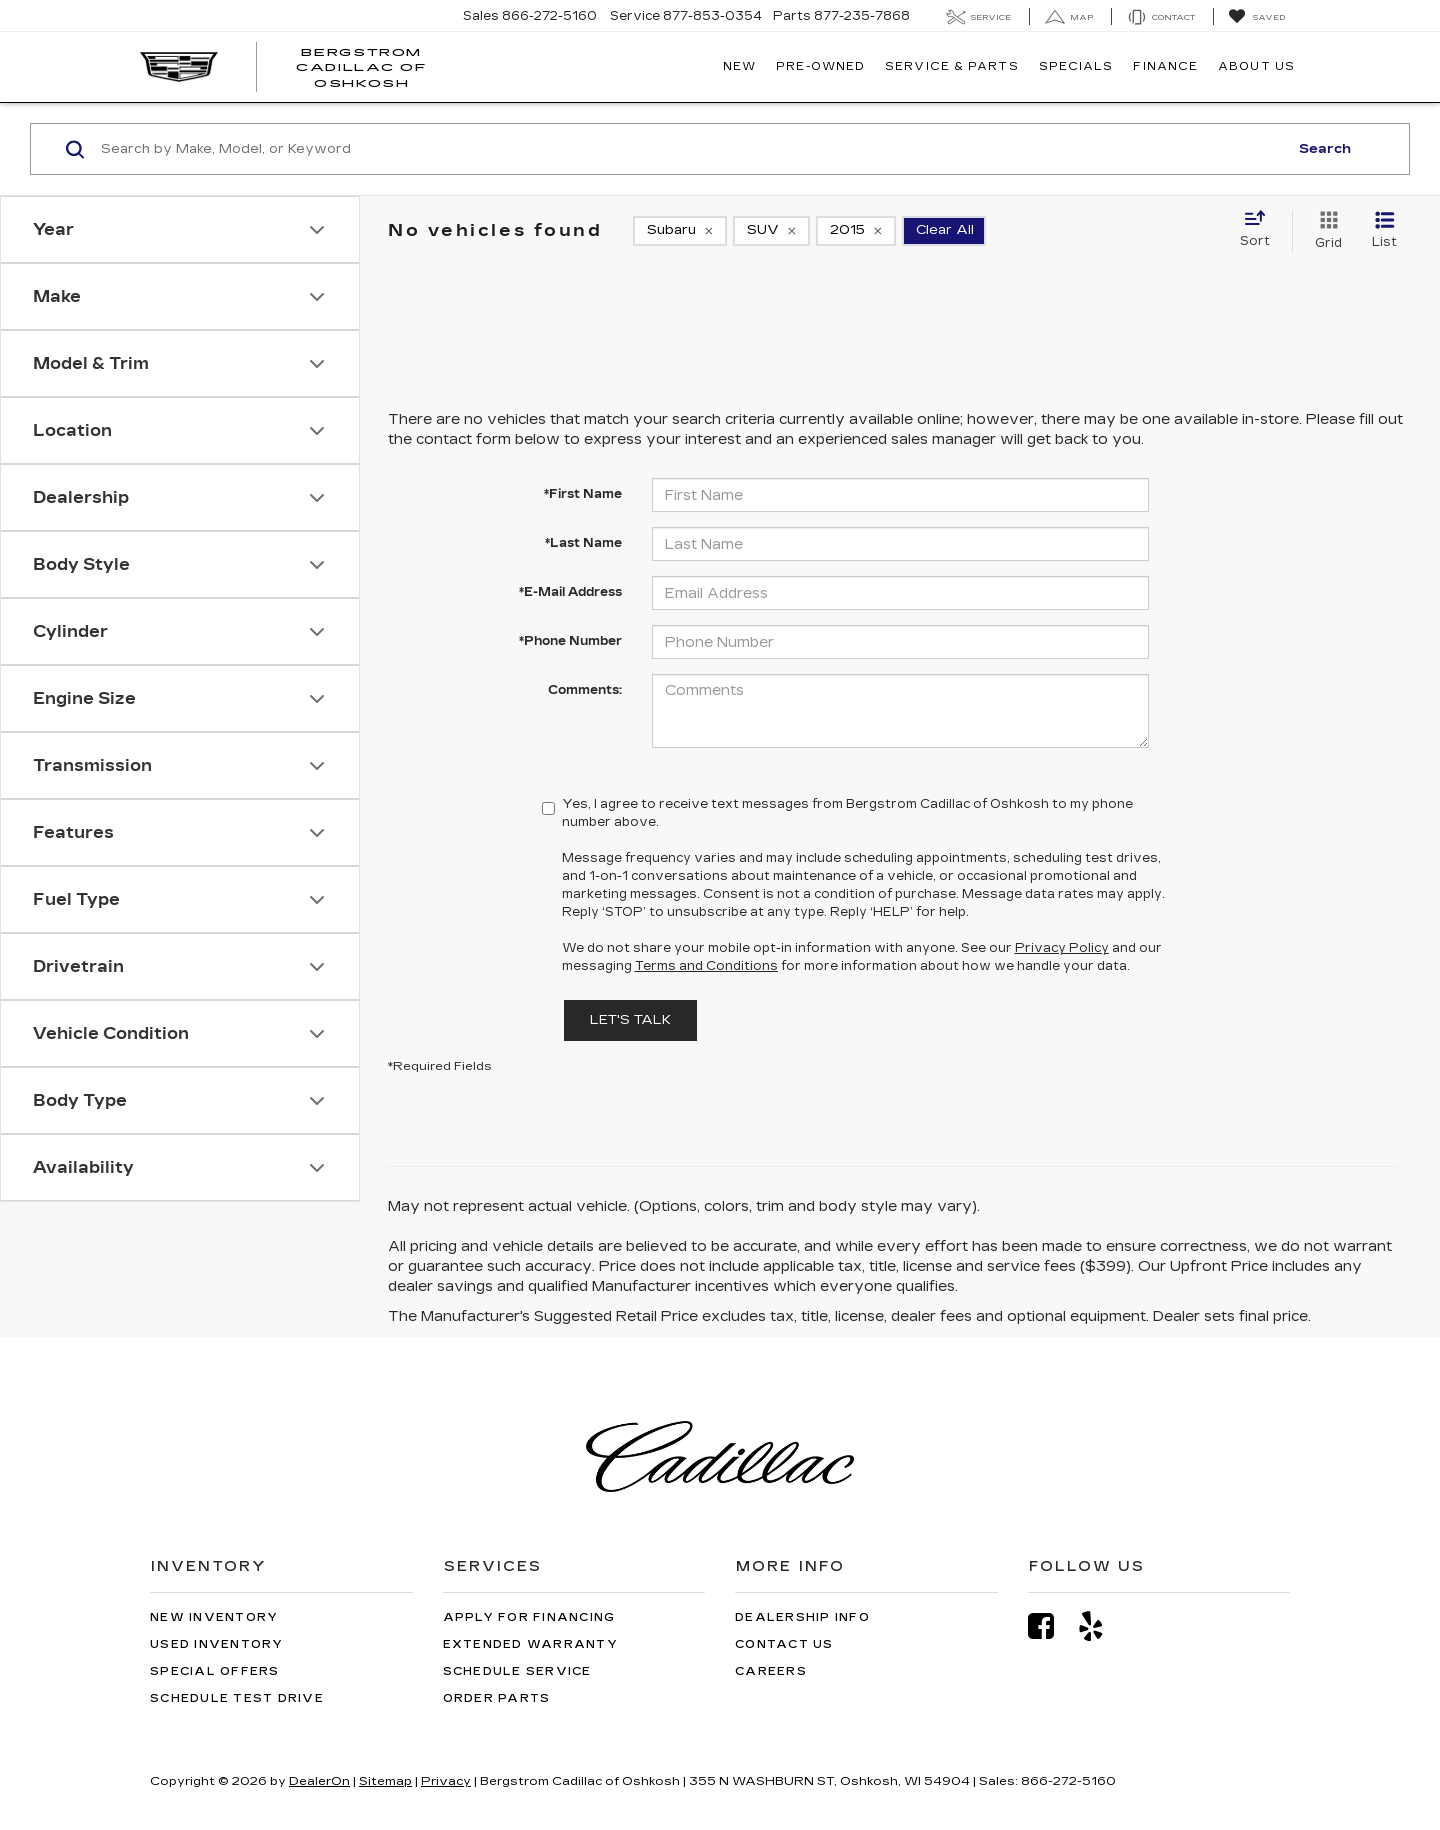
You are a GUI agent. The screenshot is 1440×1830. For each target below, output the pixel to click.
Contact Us (784, 1644)
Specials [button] (1076, 66)
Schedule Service (517, 1671)
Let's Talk (630, 1020)
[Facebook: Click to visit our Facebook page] (1051, 1626)
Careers (771, 1671)
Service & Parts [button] (952, 66)
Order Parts (497, 1698)
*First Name (583, 494)
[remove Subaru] (680, 231)
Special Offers (215, 1671)
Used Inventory (217, 1644)
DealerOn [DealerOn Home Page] (319, 1781)
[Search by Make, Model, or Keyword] (691, 149)
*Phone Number (570, 641)
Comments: (585, 690)
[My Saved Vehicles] (1256, 17)
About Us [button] (1256, 66)
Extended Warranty (530, 1644)
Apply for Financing (529, 1617)
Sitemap (385, 1781)
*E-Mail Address (570, 592)
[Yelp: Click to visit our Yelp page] (1101, 1626)
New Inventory (214, 1617)
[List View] (1384, 231)
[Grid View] (1324, 231)
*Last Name (583, 543)
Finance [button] (1165, 66)
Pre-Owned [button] (820, 66)
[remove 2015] (856, 231)
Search (1325, 149)
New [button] (739, 66)
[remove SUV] (771, 231)
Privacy (446, 1781)
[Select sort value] (1261, 230)
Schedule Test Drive (237, 1698)
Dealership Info (802, 1617)
